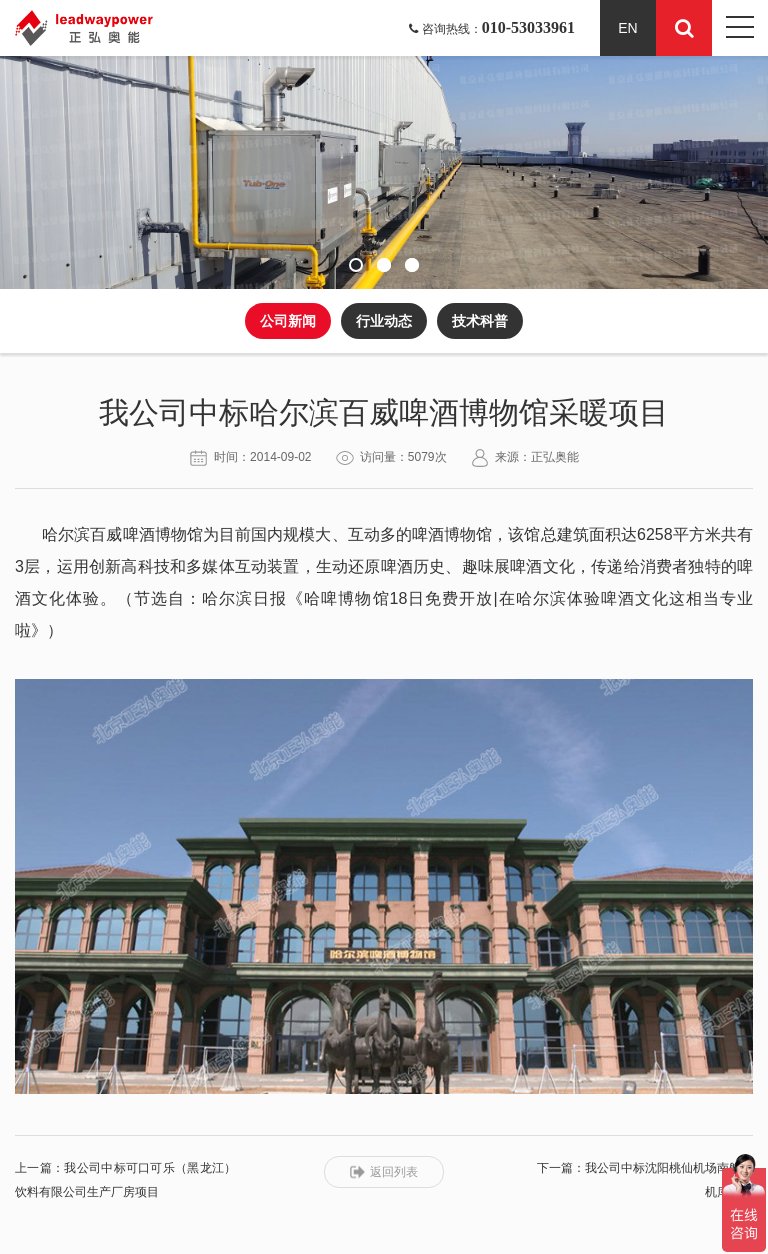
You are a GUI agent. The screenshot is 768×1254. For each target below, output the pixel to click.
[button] (356, 265)
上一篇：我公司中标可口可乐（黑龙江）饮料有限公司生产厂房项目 (125, 1180)
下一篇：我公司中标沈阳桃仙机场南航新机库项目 (645, 1180)
